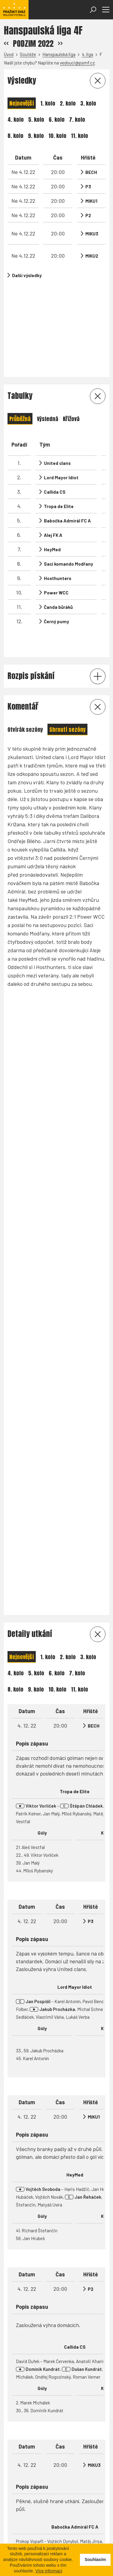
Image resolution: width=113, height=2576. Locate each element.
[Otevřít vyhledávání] (93, 9)
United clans (57, 369)
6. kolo (57, 119)
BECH (91, 172)
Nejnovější (21, 103)
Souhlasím (95, 2559)
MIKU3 (91, 233)
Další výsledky (27, 275)
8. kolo (15, 136)
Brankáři (41, 2103)
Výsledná (47, 325)
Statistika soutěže (76, 2429)
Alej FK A (53, 441)
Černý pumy (56, 527)
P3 (88, 186)
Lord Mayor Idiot (61, 383)
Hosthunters (57, 484)
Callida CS (55, 397)
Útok (61, 2103)
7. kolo (77, 119)
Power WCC (56, 498)
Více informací (48, 2571)
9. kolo (36, 136)
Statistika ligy (27, 2429)
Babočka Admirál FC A (67, 426)
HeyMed (52, 455)
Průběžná (20, 325)
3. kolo (88, 103)
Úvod (9, 54)
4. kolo (16, 119)
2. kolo (68, 103)
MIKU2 (91, 256)
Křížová (71, 325)
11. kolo (79, 136)
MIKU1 (91, 201)
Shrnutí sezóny (67, 614)
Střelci (17, 2103)
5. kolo (36, 119)
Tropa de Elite (59, 412)
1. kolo (47, 103)
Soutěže (28, 54)
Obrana (79, 2103)
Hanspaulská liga (58, 54)
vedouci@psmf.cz (77, 62)
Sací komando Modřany (68, 469)
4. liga (87, 54)
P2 (88, 215)
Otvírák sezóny (25, 614)
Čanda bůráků (58, 513)
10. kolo (57, 136)
